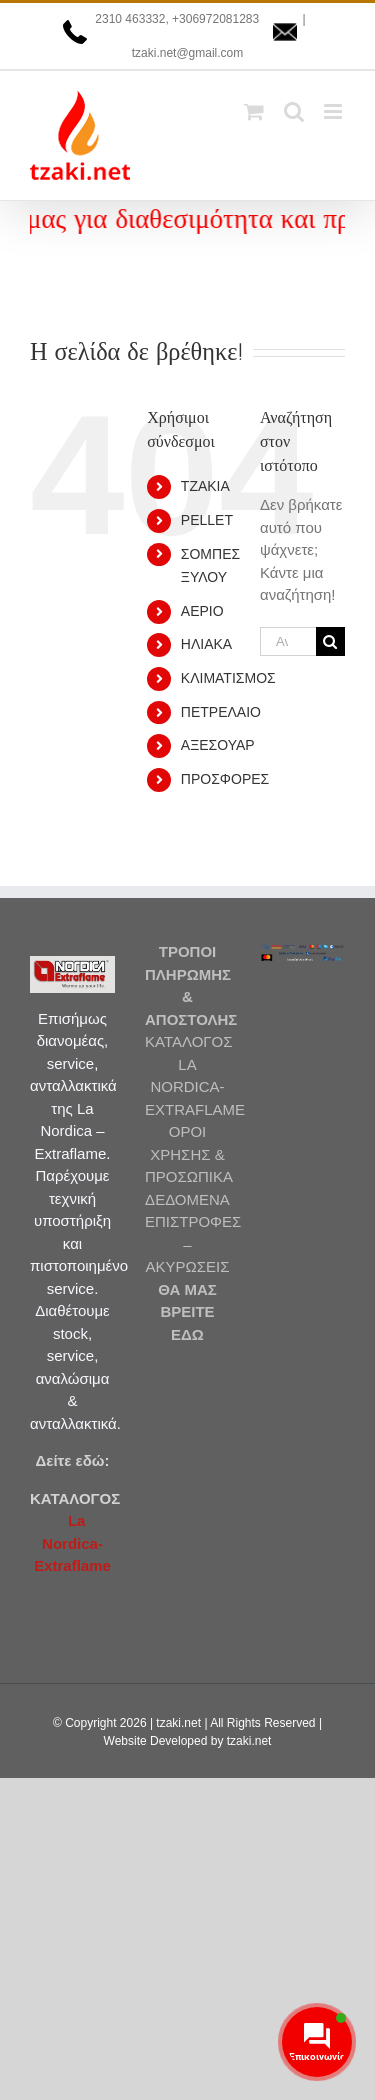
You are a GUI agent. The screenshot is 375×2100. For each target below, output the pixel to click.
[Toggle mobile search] (294, 111)
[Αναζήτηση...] (288, 641)
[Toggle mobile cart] (254, 111)
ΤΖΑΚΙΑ (205, 486)
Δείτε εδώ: (73, 1460)
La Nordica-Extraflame (72, 1543)
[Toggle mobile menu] (334, 111)
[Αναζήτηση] (330, 641)
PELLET (207, 520)
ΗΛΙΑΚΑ (206, 644)
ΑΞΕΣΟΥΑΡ (218, 745)
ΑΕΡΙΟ (202, 611)
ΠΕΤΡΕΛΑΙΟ (221, 712)
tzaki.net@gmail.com (188, 53)
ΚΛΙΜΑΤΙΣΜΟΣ (228, 678)
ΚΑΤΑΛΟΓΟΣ (75, 1498)
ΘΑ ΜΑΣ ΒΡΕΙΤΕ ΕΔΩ (187, 1312)
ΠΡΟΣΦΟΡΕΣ (225, 779)
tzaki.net (178, 1723)
